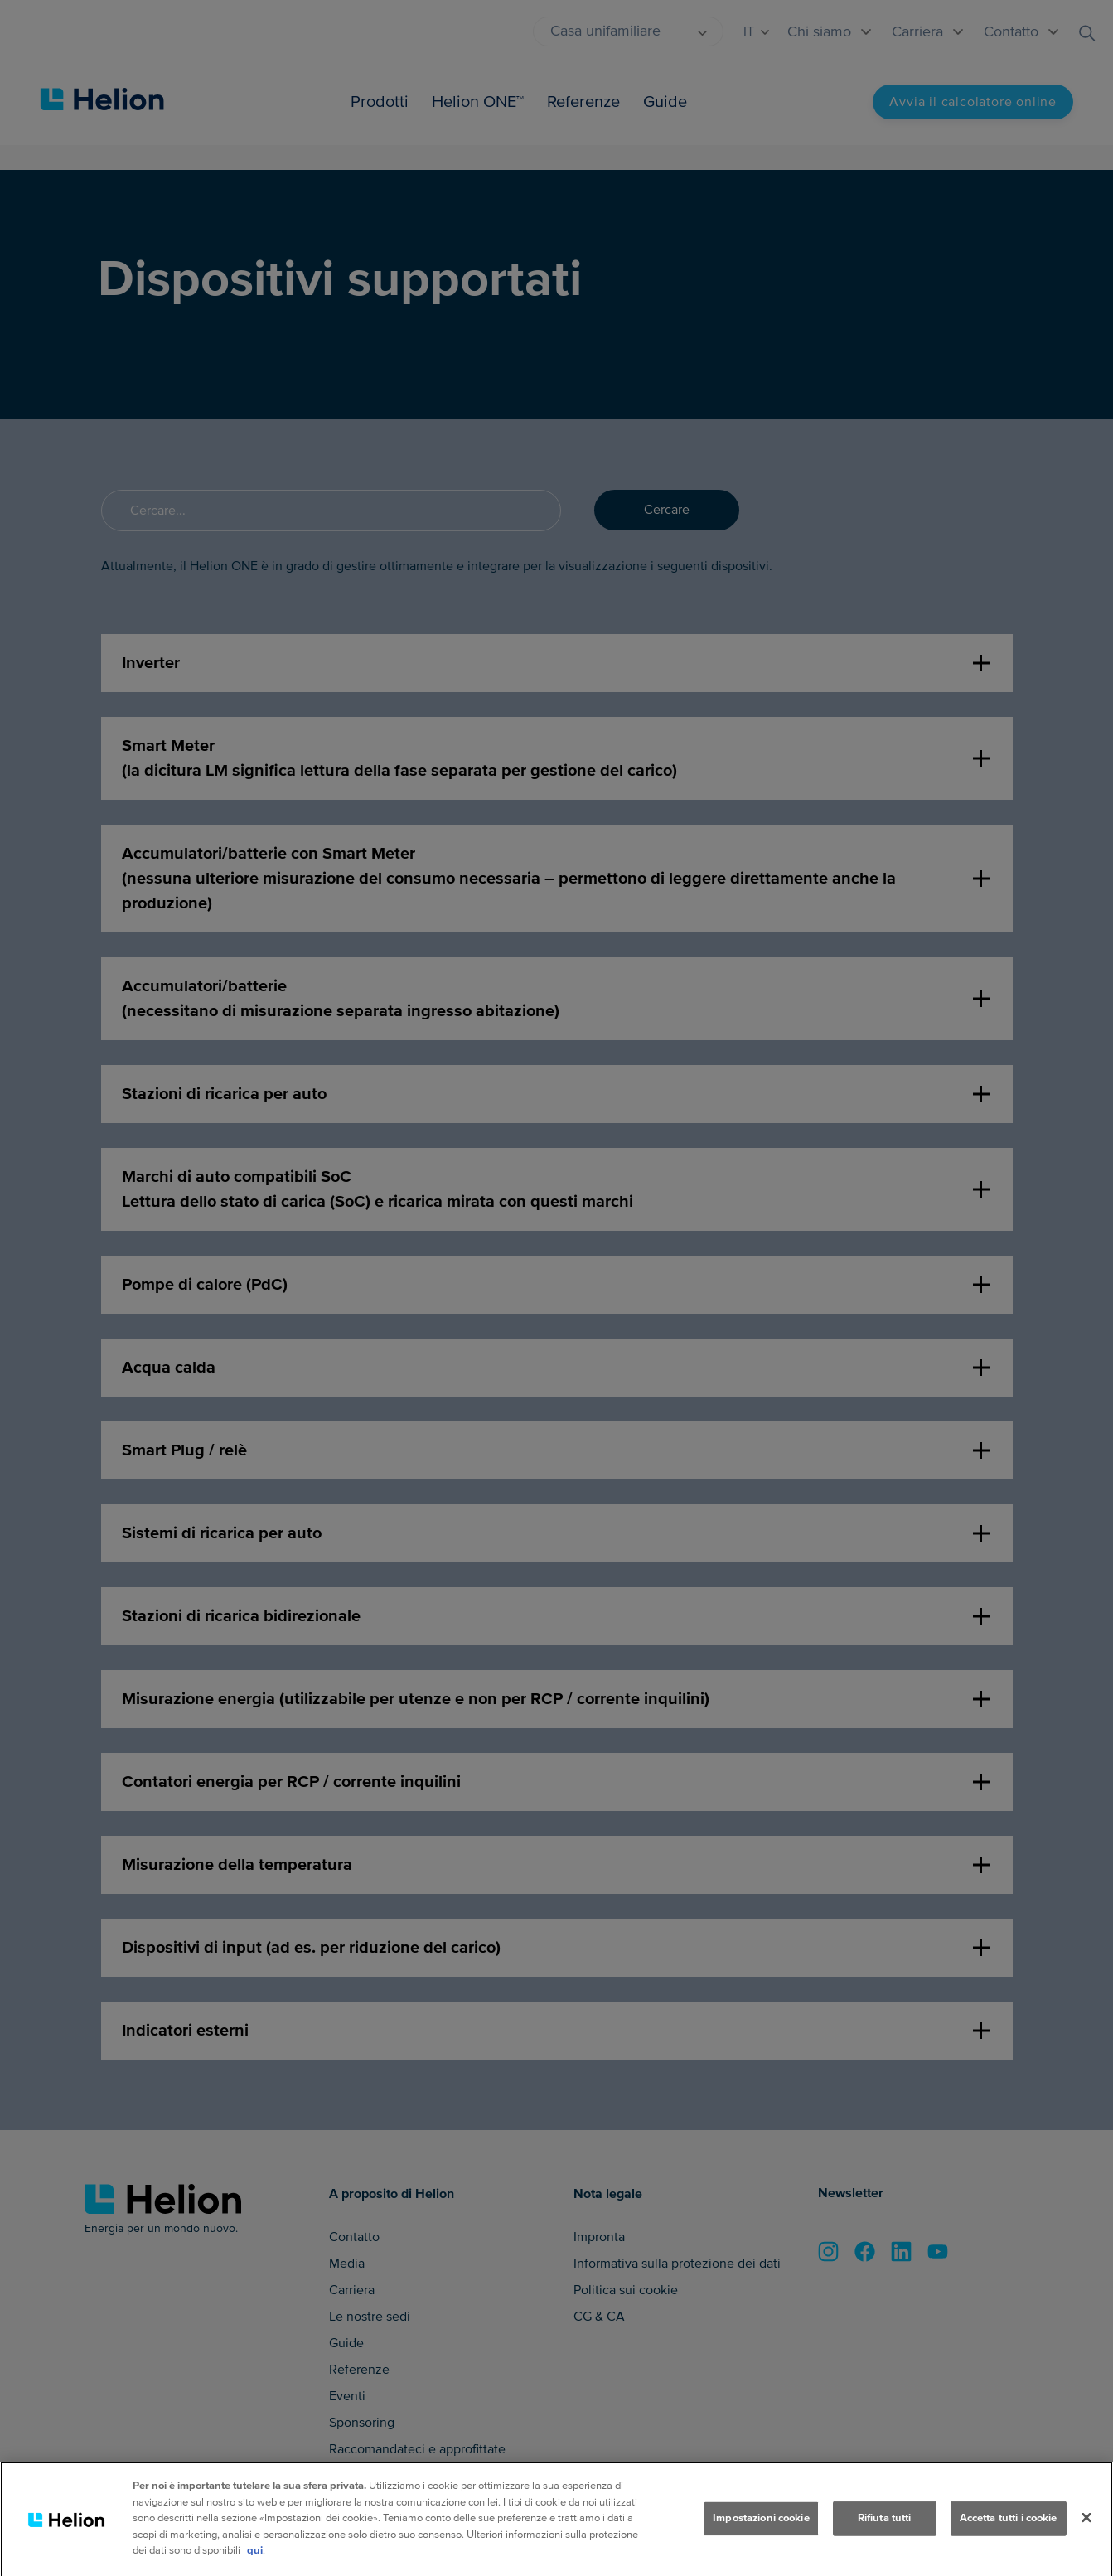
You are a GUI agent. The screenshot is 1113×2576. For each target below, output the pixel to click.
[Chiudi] (1086, 2534)
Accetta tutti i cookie (1008, 2534)
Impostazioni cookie (761, 2534)
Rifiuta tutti (885, 2534)
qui (255, 2567)
